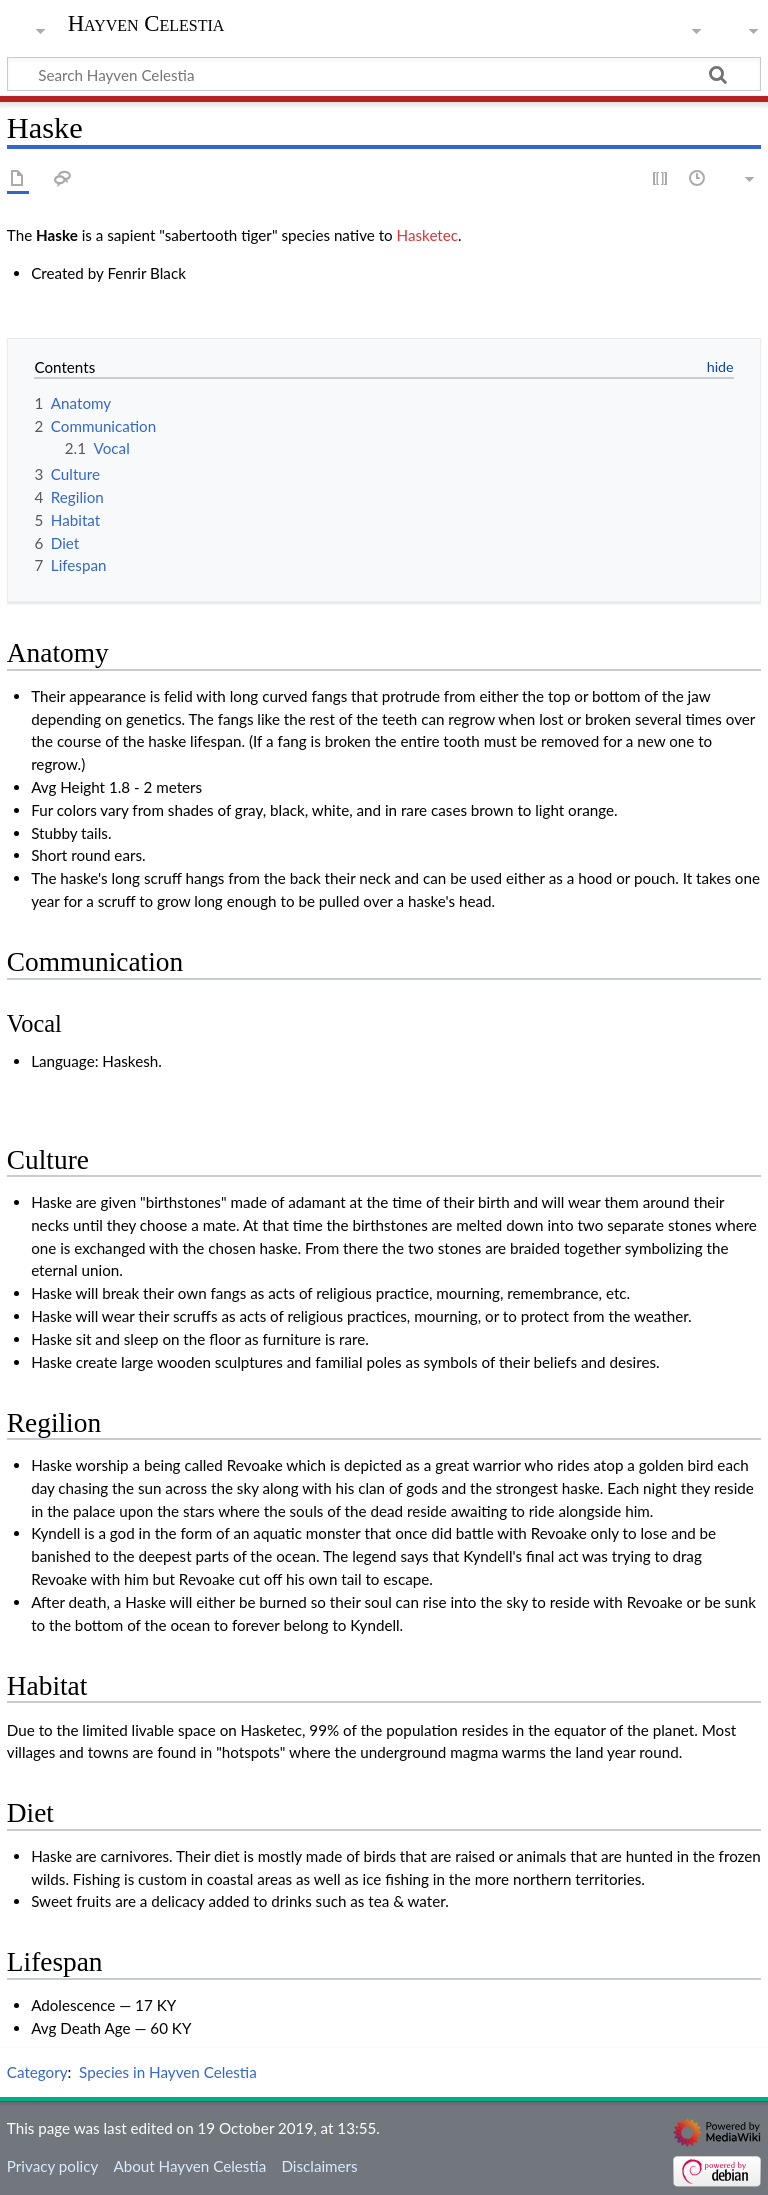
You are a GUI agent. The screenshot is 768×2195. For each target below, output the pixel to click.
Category (37, 2072)
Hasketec (427, 235)
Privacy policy (52, 2166)
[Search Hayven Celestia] (384, 74)
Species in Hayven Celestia (168, 2072)
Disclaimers (319, 2166)
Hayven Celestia (146, 24)
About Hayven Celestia (189, 2166)
